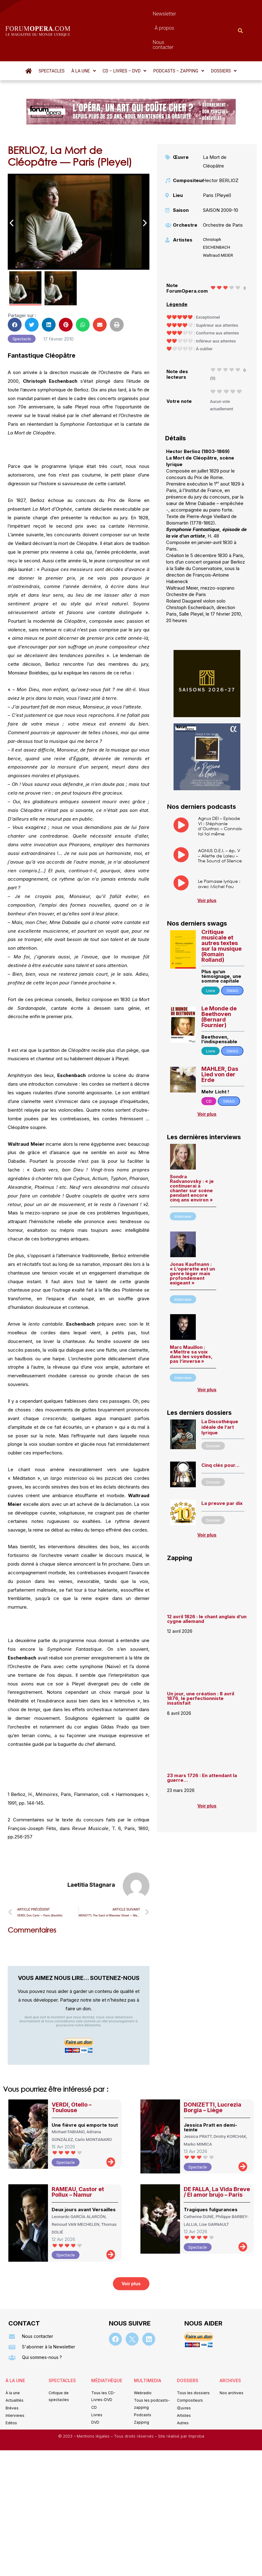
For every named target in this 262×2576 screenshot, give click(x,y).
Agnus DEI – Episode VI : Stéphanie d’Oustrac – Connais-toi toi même (220, 792)
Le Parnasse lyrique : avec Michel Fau (219, 850)
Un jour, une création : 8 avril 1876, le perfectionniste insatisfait (200, 1664)
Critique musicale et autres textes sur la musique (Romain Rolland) (221, 912)
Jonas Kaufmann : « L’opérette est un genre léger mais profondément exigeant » (192, 1240)
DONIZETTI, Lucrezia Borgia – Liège (212, 2074)
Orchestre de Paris (223, 191)
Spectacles (52, 37)
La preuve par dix (222, 1470)
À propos (146, 14)
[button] (83, 37)
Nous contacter (182, 14)
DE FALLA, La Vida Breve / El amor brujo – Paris (217, 2158)
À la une (83, 37)
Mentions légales (94, 2402)
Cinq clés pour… (220, 1432)
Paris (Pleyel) (217, 162)
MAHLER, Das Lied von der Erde (219, 1041)
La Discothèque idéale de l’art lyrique (219, 1393)
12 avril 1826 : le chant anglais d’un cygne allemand (207, 1585)
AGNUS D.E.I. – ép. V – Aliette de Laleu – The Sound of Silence (220, 822)
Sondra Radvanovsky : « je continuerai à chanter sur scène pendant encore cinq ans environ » (192, 1154)
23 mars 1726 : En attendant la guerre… (202, 1744)
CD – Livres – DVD (125, 37)
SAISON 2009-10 (220, 177)
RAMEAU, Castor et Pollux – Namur (78, 2158)
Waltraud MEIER (218, 221)
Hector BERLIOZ (220, 147)
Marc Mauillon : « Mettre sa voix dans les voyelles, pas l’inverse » (191, 1321)
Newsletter (115, 14)
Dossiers (224, 37)
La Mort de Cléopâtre (214, 128)
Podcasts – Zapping (178, 37)
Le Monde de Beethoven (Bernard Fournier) (219, 983)
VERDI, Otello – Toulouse (72, 2074)
